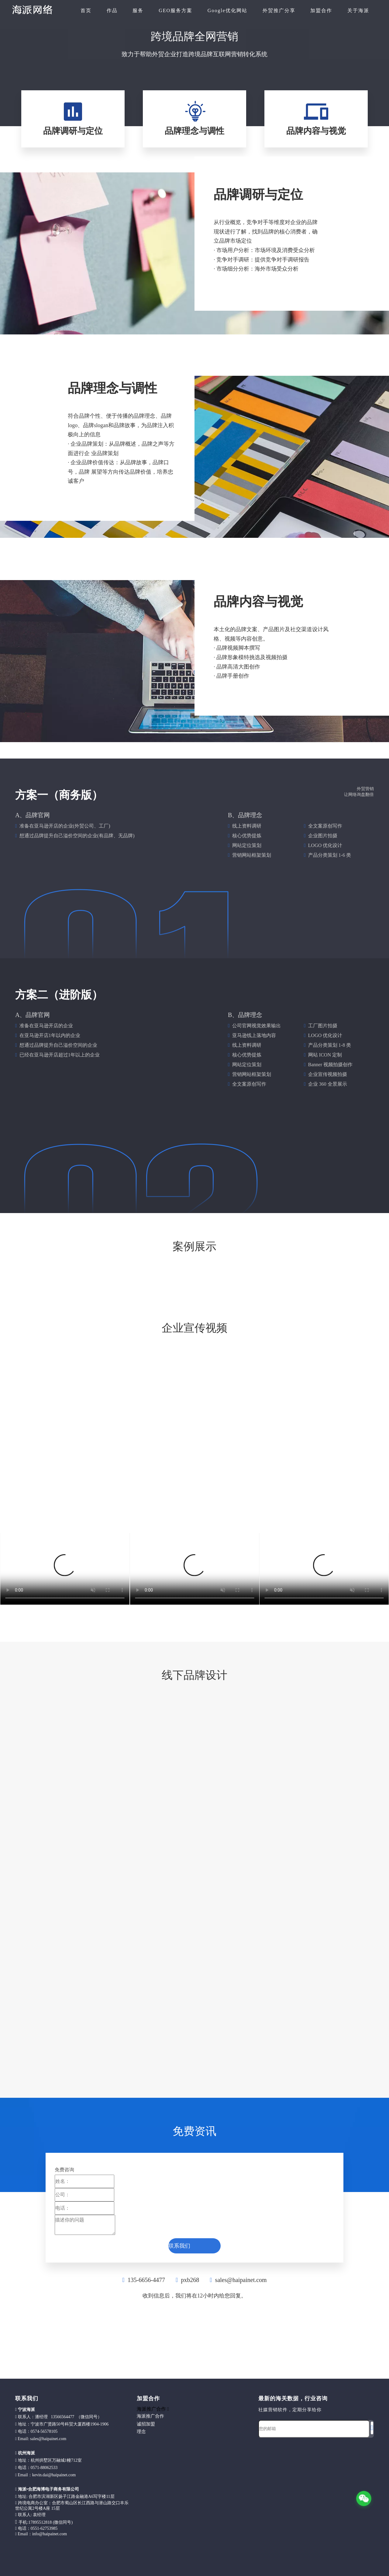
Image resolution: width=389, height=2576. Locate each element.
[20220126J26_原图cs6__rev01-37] (286, 1273)
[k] (267, 278)
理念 (141, 2431)
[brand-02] (103, 1710)
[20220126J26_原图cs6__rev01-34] (103, 1287)
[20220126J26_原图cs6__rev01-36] (103, 1272)
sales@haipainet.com (241, 2280)
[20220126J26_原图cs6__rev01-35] (286, 1287)
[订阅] (372, 2428)
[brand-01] (194, 1698)
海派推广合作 (150, 2416)
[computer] (194, 76)
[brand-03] (286, 1710)
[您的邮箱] (314, 2429)
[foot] (263, 2448)
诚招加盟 (146, 2424)
